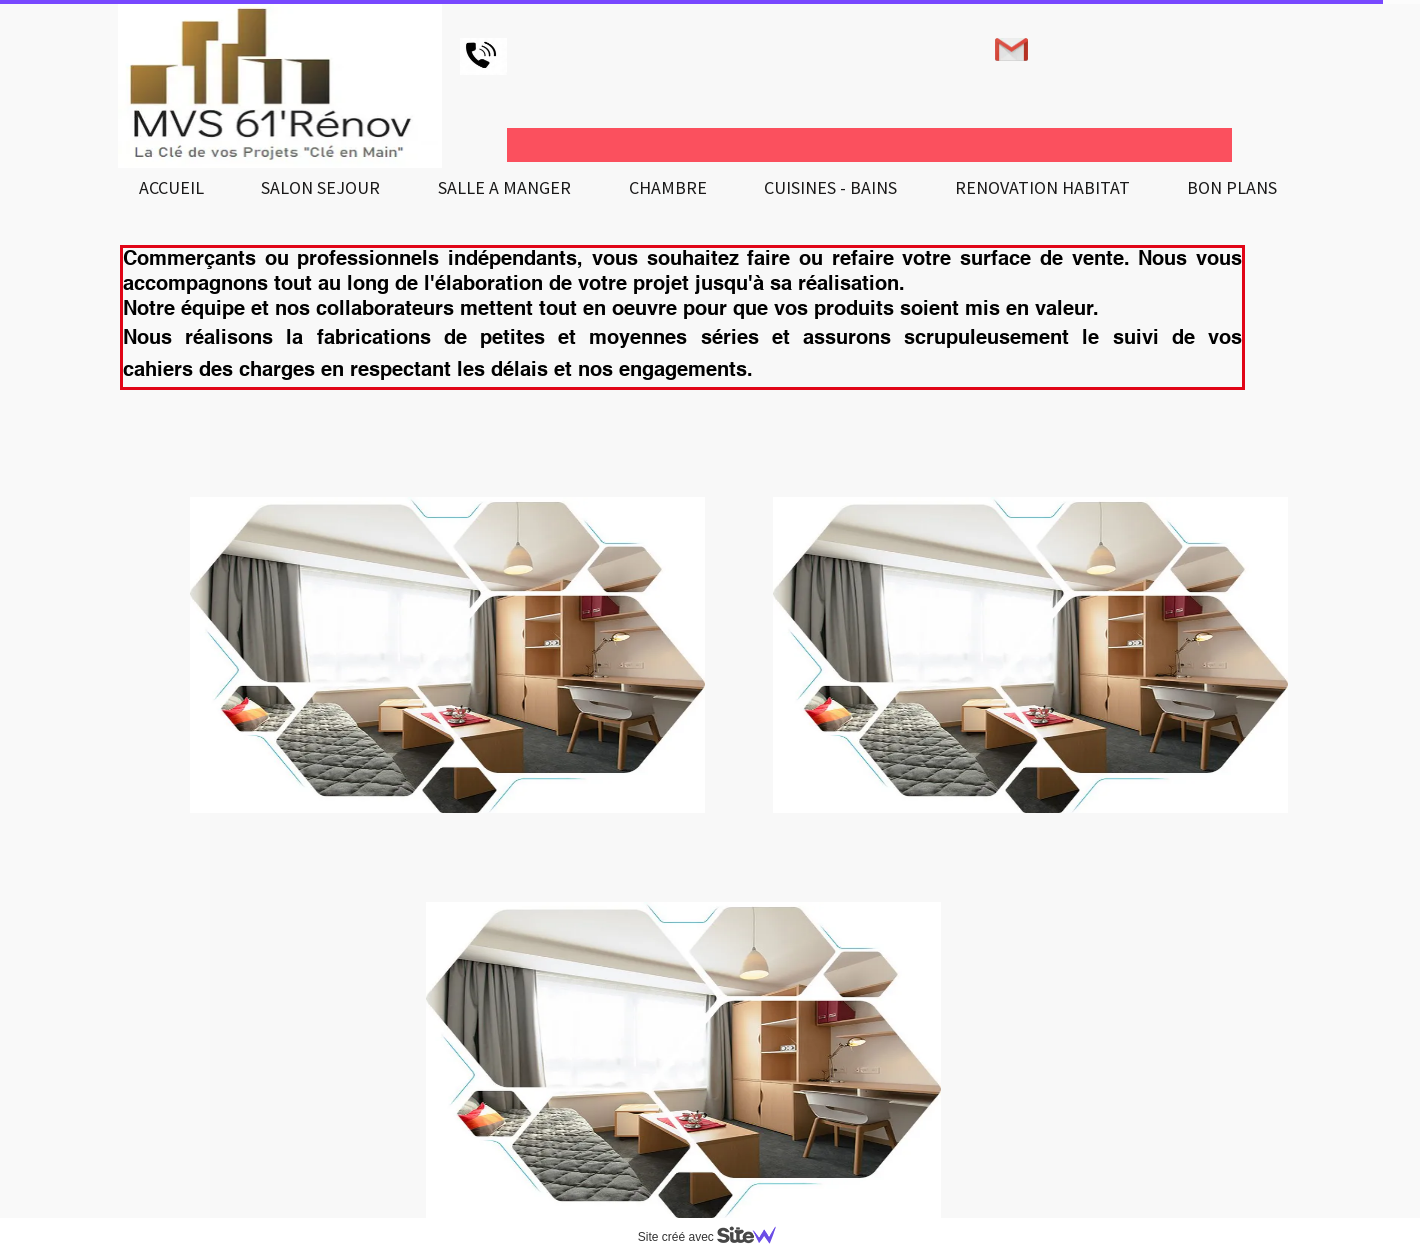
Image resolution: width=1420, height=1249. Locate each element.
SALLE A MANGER (504, 187)
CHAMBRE (668, 187)
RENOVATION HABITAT (1042, 187)
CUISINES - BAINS (830, 187)
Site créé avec (715, 1237)
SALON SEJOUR (320, 187)
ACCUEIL (171, 187)
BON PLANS (1232, 187)
